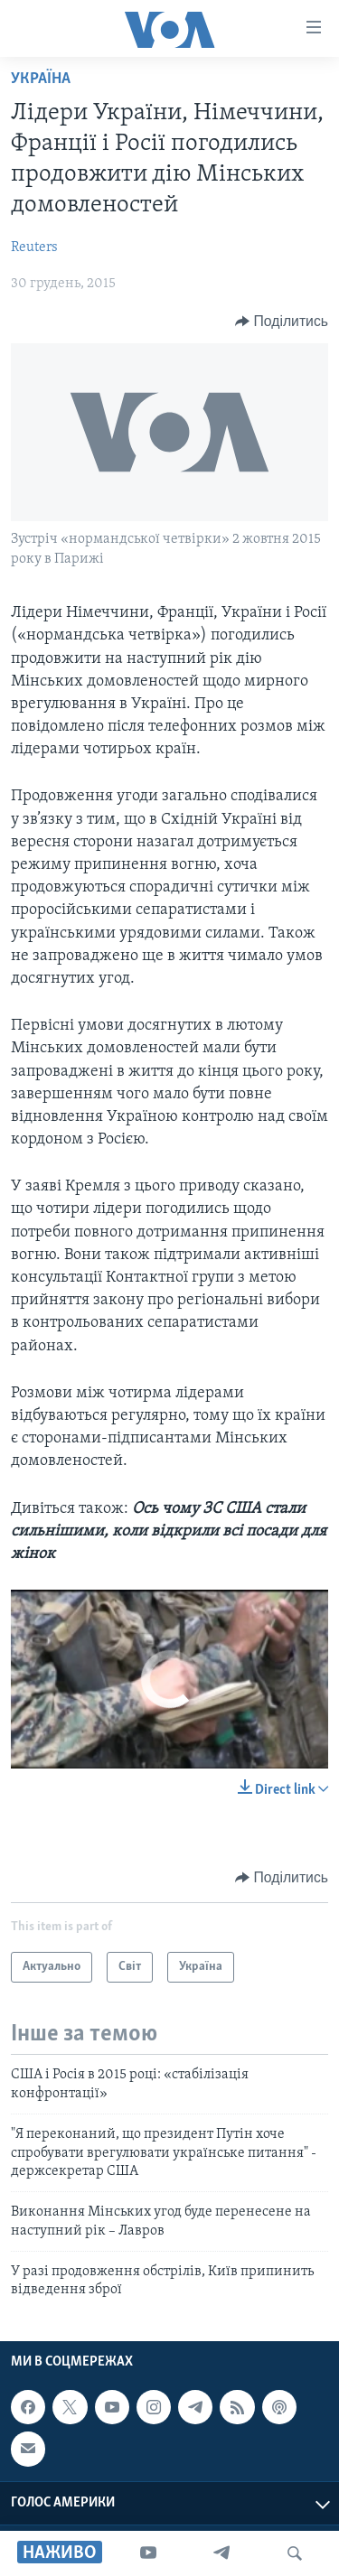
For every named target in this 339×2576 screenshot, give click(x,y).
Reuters (34, 247)
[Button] (281, 321)
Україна (41, 79)
